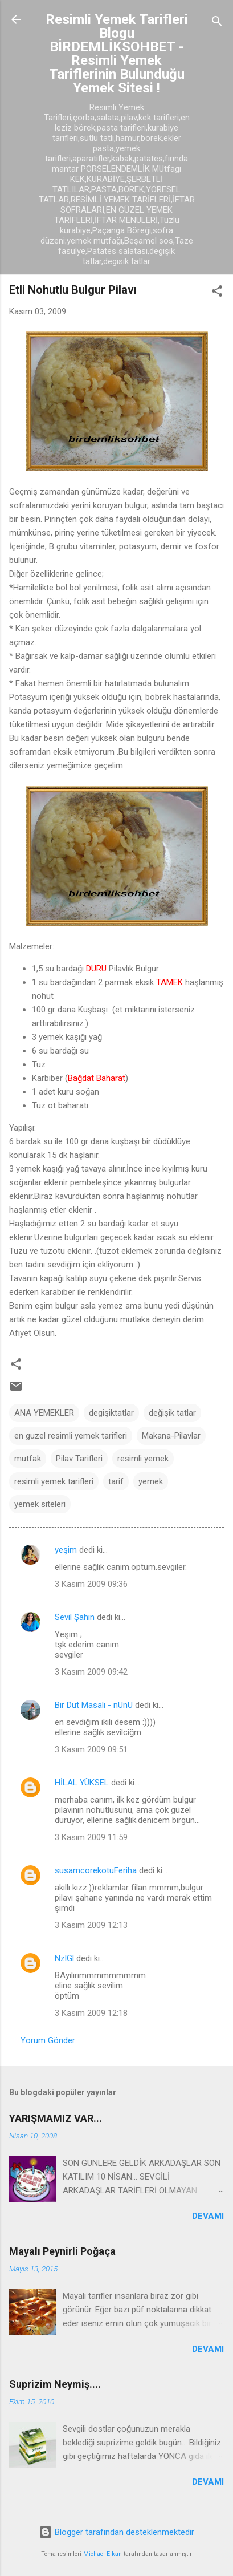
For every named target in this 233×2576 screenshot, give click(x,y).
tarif (116, 1481)
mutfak (27, 1458)
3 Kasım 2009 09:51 (91, 1749)
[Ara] (217, 23)
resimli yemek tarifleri (53, 1481)
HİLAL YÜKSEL (82, 1782)
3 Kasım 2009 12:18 (91, 2013)
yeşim (66, 1550)
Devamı (208, 2216)
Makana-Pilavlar (171, 1436)
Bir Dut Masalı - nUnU (94, 1705)
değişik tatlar (172, 1413)
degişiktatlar (111, 1413)
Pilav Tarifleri (79, 1458)
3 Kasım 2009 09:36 (91, 1584)
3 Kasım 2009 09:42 (91, 1672)
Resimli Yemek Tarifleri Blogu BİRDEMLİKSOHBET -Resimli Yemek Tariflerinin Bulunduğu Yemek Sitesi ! (117, 53)
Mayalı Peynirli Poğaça (62, 2251)
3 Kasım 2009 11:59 (91, 1837)
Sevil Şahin (75, 1617)
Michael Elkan (102, 2554)
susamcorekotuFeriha (96, 1870)
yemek (150, 1481)
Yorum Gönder (48, 2040)
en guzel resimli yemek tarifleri (70, 1436)
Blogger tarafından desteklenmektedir (116, 2532)
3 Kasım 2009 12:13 (91, 1925)
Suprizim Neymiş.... (55, 2384)
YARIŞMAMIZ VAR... (55, 2118)
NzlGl (64, 1958)
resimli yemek (143, 1458)
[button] (217, 293)
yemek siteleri (40, 1504)
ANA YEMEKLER (44, 1413)
